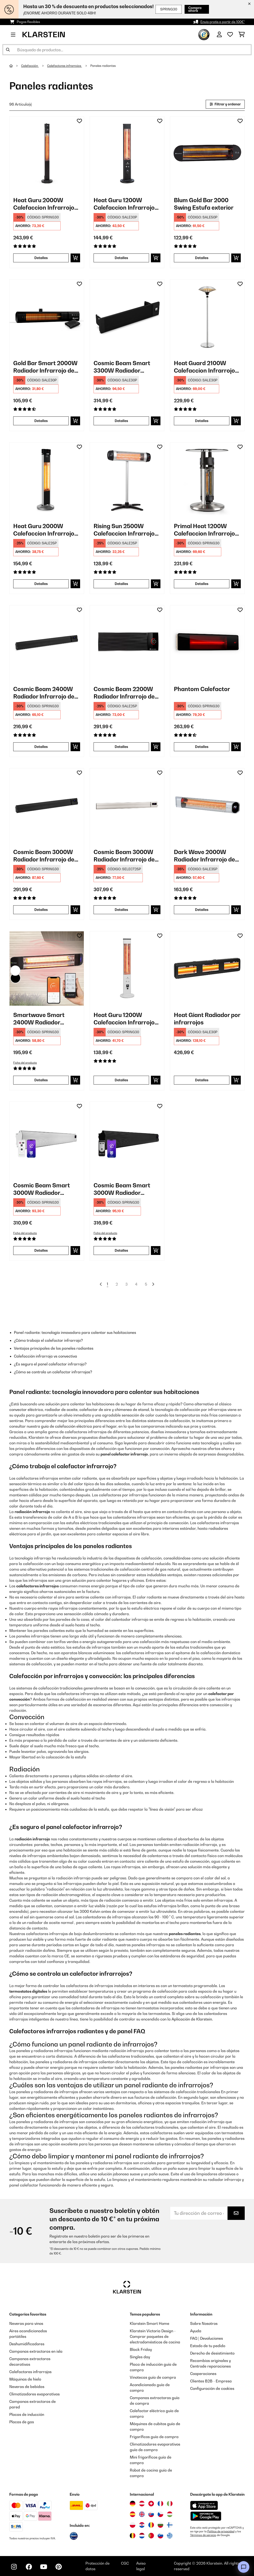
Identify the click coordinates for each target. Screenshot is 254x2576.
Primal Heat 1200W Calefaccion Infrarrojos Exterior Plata (206, 530)
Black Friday (141, 2349)
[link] (47, 154)
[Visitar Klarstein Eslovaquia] (151, 2514)
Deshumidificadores (26, 2344)
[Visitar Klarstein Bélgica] (132, 2535)
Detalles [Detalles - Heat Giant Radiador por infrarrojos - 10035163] (201, 1080)
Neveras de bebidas (26, 2386)
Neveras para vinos (26, 2323)
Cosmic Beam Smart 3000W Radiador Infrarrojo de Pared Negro (122, 1189)
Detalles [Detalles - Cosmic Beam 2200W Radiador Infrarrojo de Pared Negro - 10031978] (121, 747)
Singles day (140, 2357)
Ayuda (195, 2331)
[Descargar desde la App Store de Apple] (204, 2505)
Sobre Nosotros (204, 2323)
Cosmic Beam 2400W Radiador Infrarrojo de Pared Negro (43, 692)
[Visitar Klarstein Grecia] (170, 2536)
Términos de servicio (203, 2535)
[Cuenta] (219, 34)
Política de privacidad (220, 2531)
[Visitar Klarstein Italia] (170, 2503)
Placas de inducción (26, 2414)
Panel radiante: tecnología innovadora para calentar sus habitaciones (75, 1332)
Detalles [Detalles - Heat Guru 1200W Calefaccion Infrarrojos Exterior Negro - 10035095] (121, 258)
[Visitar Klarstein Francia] (160, 2503)
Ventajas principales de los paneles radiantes (53, 1348)
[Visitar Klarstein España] (132, 2514)
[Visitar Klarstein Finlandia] (170, 2525)
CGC (125, 2563)
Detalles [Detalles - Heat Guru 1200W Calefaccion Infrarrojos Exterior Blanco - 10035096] (121, 1080)
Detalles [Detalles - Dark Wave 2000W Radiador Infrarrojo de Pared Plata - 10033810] (201, 910)
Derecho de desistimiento (212, 2353)
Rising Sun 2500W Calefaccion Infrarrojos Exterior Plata (126, 530)
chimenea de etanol (132, 1409)
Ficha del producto (25, 1062)
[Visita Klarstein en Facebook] (28, 2567)
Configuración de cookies (212, 2388)
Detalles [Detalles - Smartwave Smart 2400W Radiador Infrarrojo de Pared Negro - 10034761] (41, 1080)
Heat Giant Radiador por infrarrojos (207, 1018)
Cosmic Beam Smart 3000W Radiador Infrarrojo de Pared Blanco (41, 1189)
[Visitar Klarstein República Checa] (160, 2514)
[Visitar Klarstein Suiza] (151, 2503)
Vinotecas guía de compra (153, 2377)
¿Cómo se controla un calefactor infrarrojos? (53, 1372)
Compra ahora (189, 9)
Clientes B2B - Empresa (211, 2381)
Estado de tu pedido (207, 2345)
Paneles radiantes (103, 66)
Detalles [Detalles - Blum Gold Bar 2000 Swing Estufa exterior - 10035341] (201, 258)
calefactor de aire (95, 1409)
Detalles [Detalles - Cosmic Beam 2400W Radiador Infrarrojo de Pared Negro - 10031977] (41, 747)
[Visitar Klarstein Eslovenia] (160, 2535)
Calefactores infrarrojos (64, 66)
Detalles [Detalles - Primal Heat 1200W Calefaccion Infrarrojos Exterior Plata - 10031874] (201, 584)
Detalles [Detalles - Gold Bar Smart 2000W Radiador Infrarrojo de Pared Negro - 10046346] (41, 421)
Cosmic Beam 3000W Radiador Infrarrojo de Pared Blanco (124, 855)
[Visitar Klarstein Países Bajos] (142, 2535)
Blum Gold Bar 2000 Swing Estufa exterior (204, 204)
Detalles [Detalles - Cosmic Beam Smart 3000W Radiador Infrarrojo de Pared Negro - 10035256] (121, 1250)
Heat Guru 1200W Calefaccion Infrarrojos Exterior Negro (126, 204)
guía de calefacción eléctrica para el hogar (79, 1426)
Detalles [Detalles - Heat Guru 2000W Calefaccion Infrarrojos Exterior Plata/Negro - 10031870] (41, 584)
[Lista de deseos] (230, 34)
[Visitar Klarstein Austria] (142, 2503)
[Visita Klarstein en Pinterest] (58, 2567)
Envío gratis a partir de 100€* (222, 22)
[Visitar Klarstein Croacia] (142, 2525)
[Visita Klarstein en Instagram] (14, 2567)
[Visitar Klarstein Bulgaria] (160, 2525)
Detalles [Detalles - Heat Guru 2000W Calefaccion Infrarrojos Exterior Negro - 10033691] (41, 258)
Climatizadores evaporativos (34, 2394)
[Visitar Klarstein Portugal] (151, 2535)
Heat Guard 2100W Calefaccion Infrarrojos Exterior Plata (206, 367)
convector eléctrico (26, 1409)
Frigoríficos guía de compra (154, 2436)
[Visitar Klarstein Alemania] (132, 2503)
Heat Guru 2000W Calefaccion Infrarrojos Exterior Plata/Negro (45, 530)
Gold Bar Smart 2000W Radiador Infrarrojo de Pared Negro (45, 367)
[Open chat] (243, 2567)
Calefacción (30, 66)
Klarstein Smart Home (149, 2323)
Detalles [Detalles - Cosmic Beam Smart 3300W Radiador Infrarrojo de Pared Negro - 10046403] (121, 421)
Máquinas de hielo (25, 2379)
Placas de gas (21, 2422)
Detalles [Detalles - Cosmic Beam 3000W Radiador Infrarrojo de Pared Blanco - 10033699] (121, 910)
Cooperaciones (203, 2373)
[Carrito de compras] (241, 34)
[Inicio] (15, 66)
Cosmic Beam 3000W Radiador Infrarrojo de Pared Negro (43, 855)
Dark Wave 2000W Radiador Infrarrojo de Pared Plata (204, 855)
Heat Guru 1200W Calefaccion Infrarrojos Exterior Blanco (126, 1018)
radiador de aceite (61, 1409)
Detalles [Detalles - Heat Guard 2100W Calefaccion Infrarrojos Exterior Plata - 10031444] (201, 421)
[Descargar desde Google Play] (205, 2516)
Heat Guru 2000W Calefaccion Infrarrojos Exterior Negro (45, 204)
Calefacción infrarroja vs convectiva (45, 1356)
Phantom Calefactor (202, 688)
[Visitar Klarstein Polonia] (132, 2525)
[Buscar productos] (127, 49)
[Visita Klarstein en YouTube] (43, 2567)
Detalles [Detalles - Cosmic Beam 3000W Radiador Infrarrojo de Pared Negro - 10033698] (41, 910)
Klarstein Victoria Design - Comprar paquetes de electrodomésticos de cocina (155, 2336)
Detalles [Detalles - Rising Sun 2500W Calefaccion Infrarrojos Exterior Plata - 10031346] (121, 584)
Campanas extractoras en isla (35, 2351)
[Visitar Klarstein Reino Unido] (142, 2514)
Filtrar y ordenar (225, 104)
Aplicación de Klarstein (192, 2019)
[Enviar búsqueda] (8, 49)
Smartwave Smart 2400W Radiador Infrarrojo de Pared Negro (39, 1018)
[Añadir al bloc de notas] (79, 120)
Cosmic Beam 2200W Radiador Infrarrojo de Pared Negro (124, 692)
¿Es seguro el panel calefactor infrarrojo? (50, 1364)
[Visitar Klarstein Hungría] (170, 2514)
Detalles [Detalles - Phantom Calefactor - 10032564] (201, 747)
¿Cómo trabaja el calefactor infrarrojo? (48, 1340)
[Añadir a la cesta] (75, 257)
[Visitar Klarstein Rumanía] (151, 2525)
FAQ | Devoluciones (206, 2338)
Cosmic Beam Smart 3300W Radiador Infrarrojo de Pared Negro (122, 367)
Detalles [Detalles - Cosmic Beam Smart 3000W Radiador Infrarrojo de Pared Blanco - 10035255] (41, 1250)
